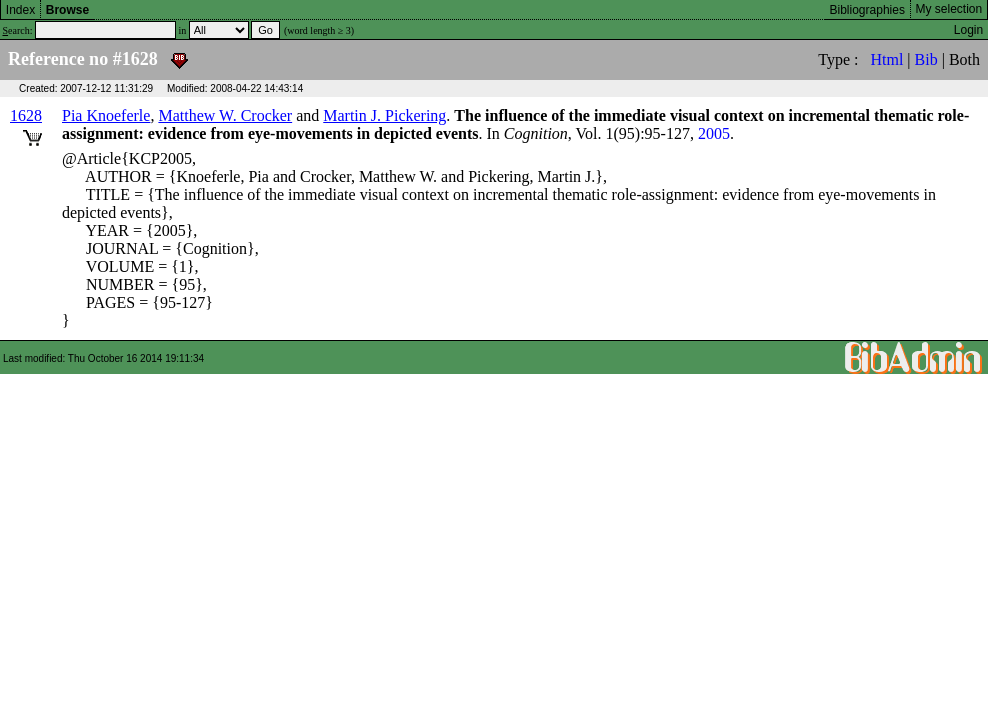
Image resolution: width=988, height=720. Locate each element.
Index (20, 10)
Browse (67, 10)
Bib (926, 59)
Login (968, 30)
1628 (26, 115)
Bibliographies (867, 10)
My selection (949, 9)
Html (886, 59)
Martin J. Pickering (384, 115)
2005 (714, 133)
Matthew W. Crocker (225, 115)
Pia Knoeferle (106, 115)
